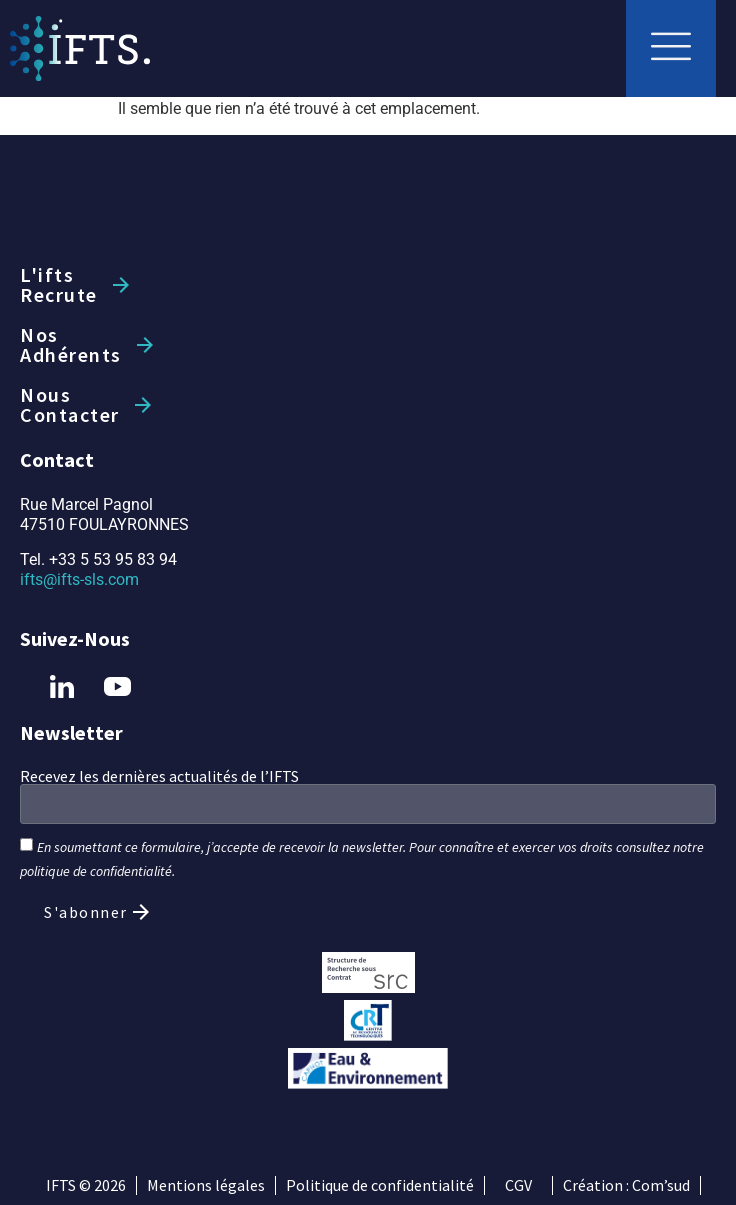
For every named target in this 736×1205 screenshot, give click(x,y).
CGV (518, 1185)
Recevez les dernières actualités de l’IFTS (159, 776)
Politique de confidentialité (380, 1185)
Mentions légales (206, 1185)
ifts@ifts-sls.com (79, 579)
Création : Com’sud (626, 1185)
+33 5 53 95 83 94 (113, 559)
